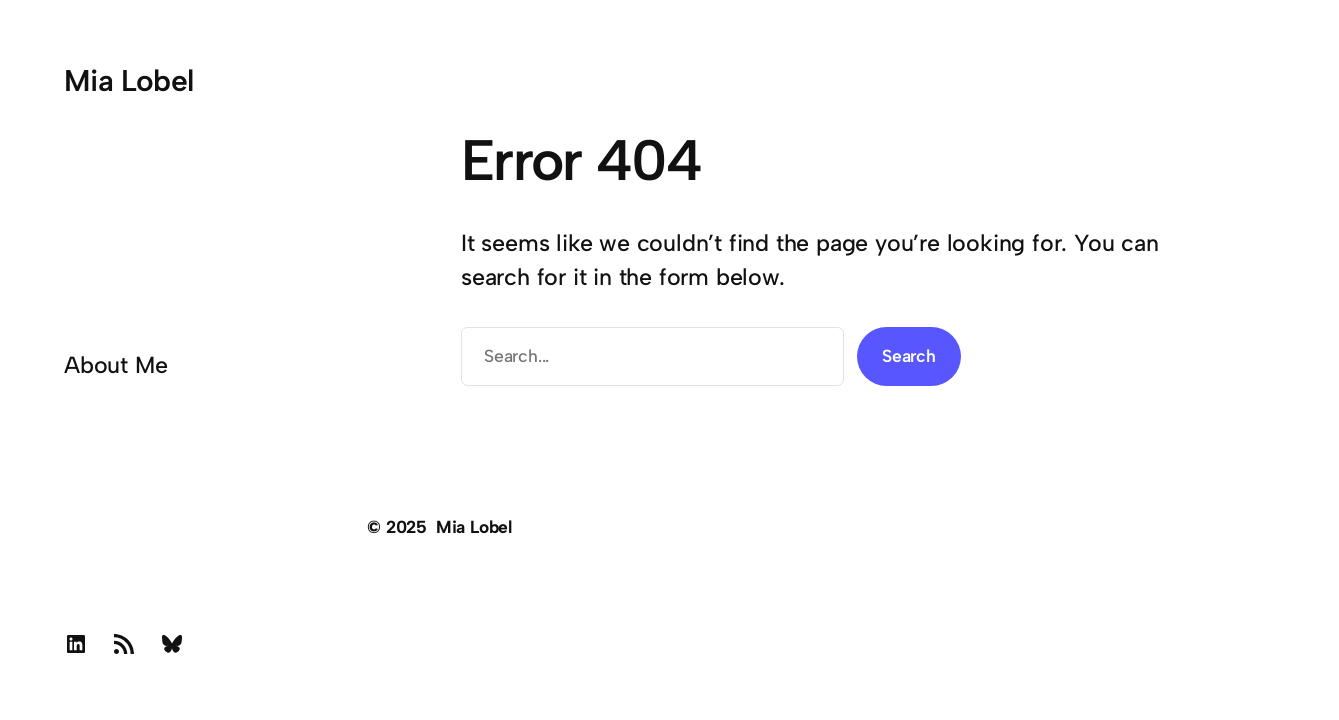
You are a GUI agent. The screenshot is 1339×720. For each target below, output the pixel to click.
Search (909, 355)
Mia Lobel (129, 80)
